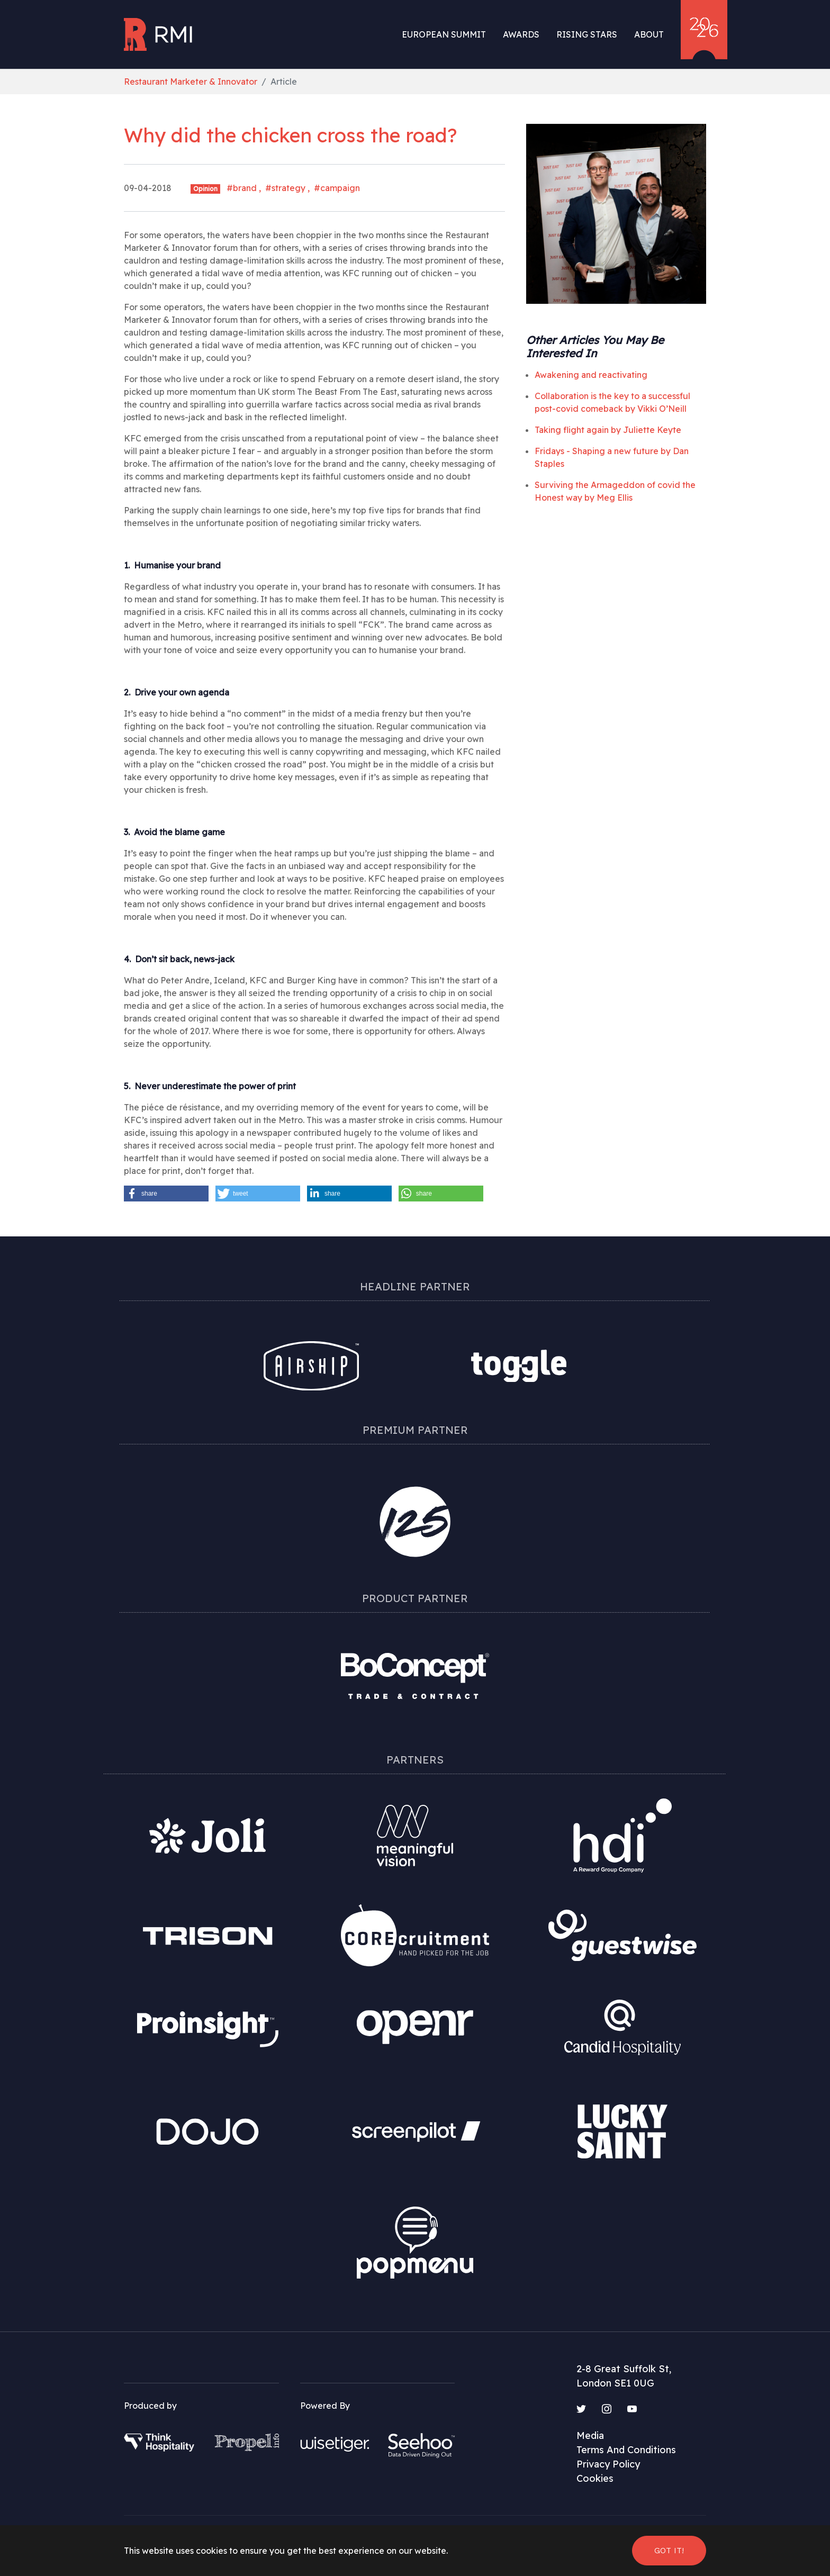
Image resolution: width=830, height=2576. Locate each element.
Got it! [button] (669, 2550)
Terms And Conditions (626, 2450)
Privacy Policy (608, 2464)
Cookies (595, 2478)
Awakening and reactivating (591, 374)
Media (590, 2435)
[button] (166, 1193)
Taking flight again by (608, 429)
